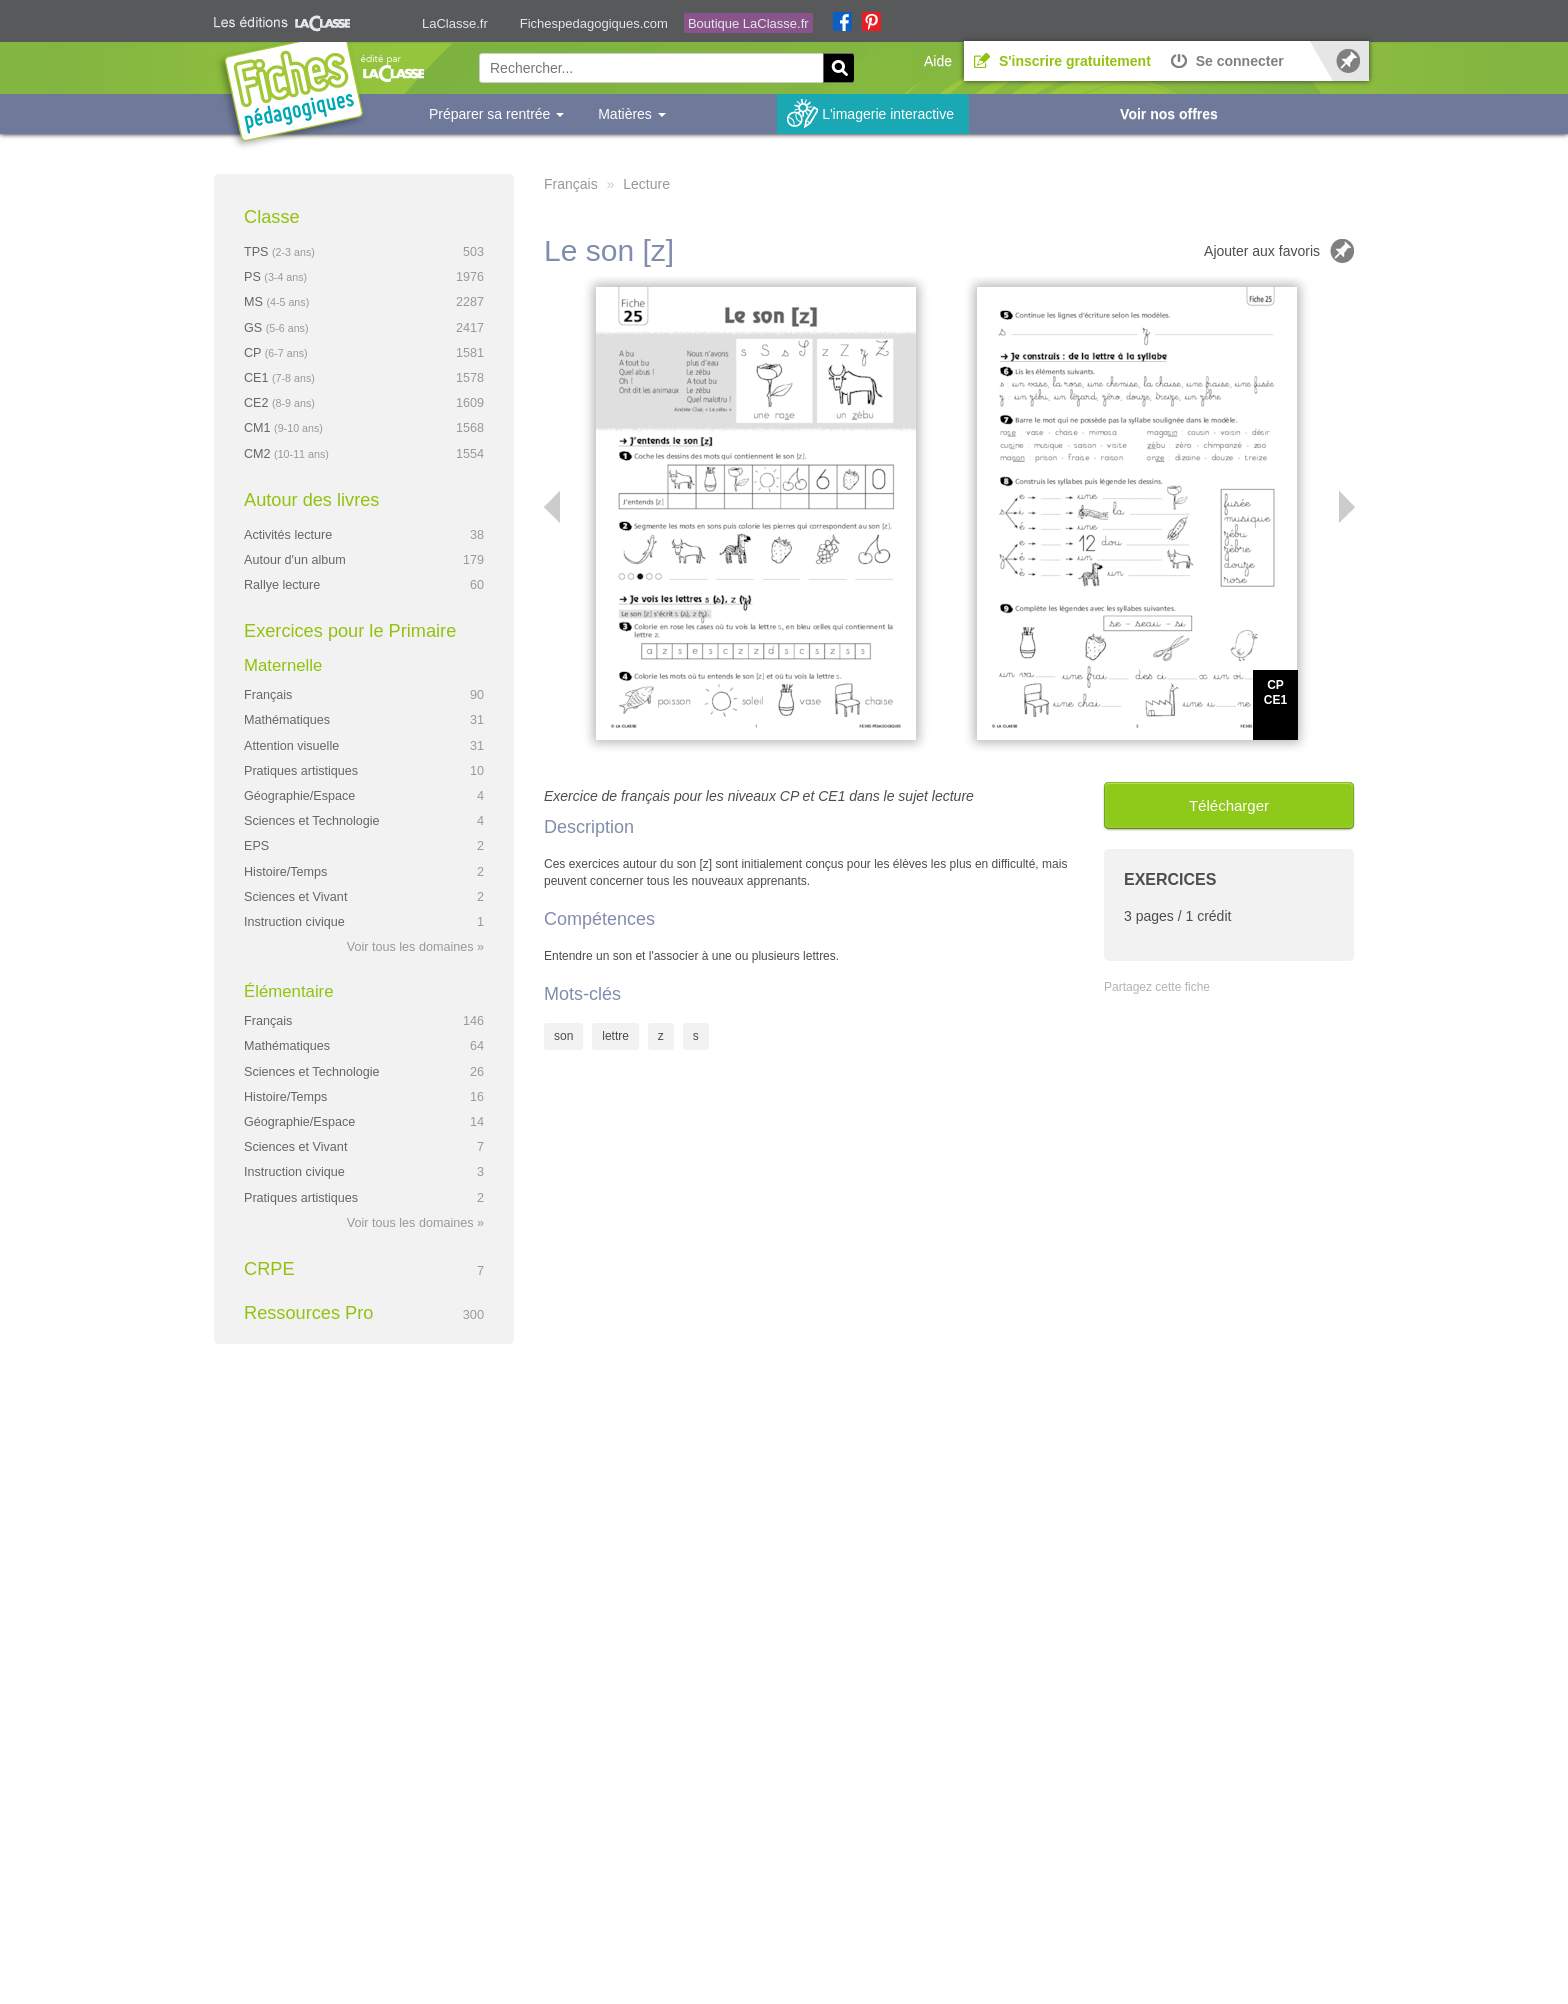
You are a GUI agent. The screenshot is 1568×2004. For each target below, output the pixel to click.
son (563, 1036)
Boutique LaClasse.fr (748, 23)
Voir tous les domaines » (415, 947)
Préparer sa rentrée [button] (496, 114)
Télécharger (1229, 805)
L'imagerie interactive (888, 114)
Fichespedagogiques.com (594, 23)
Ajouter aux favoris (1262, 251)
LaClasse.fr (455, 23)
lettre (615, 1036)
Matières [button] (632, 114)
